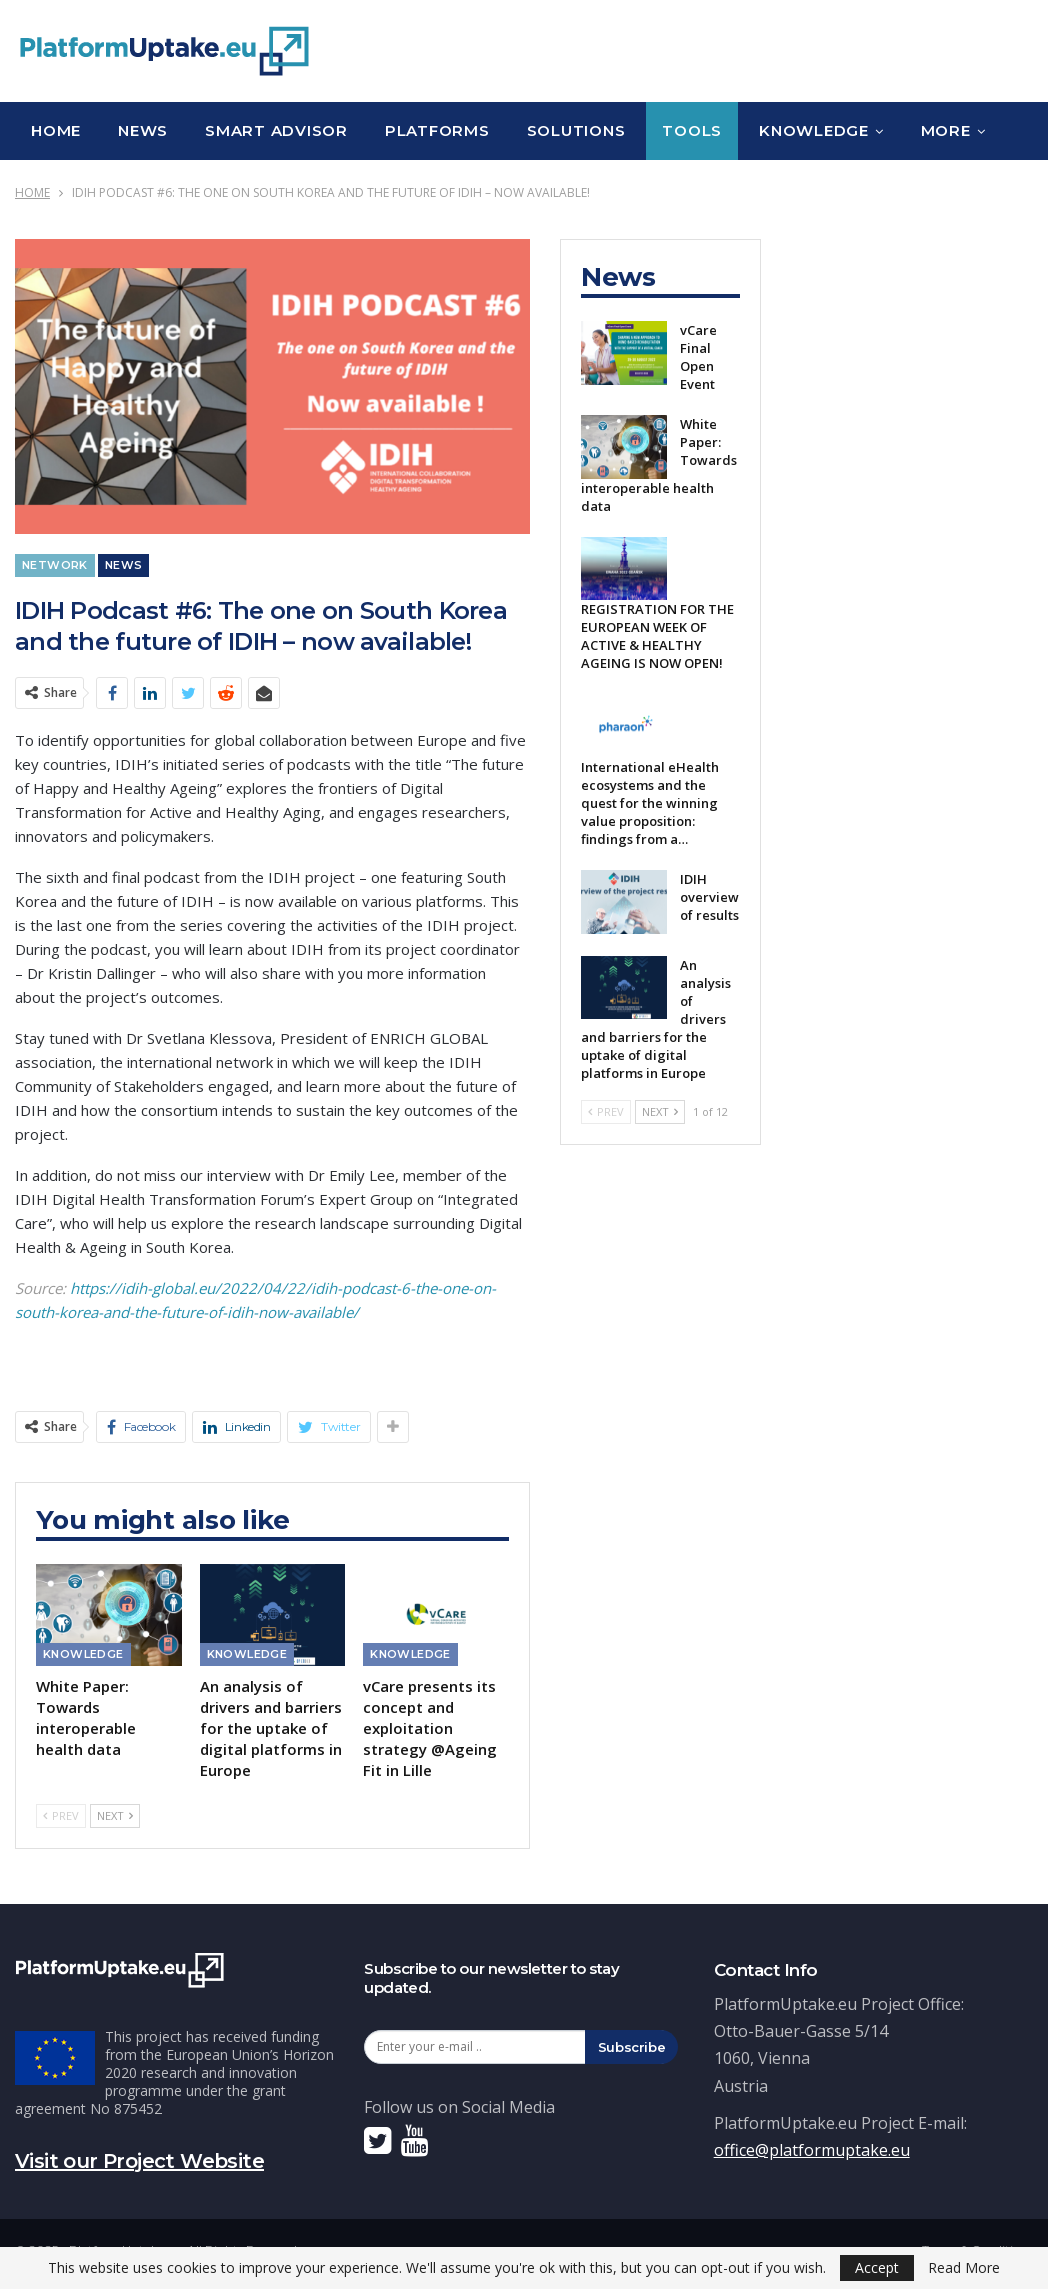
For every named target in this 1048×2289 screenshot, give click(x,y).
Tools (692, 130)
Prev (61, 1815)
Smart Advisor (276, 130)
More (946, 130)
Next (115, 1815)
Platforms (437, 130)
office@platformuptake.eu (812, 2150)
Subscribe (632, 2047)
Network (55, 565)
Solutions (576, 130)
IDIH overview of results (709, 897)
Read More (964, 2268)
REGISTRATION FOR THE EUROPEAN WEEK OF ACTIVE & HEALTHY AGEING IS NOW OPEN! (657, 636)
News (143, 130)
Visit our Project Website (139, 2161)
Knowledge (814, 130)
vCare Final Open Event (698, 357)
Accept (877, 2267)
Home (56, 130)
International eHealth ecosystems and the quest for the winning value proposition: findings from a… (650, 803)
